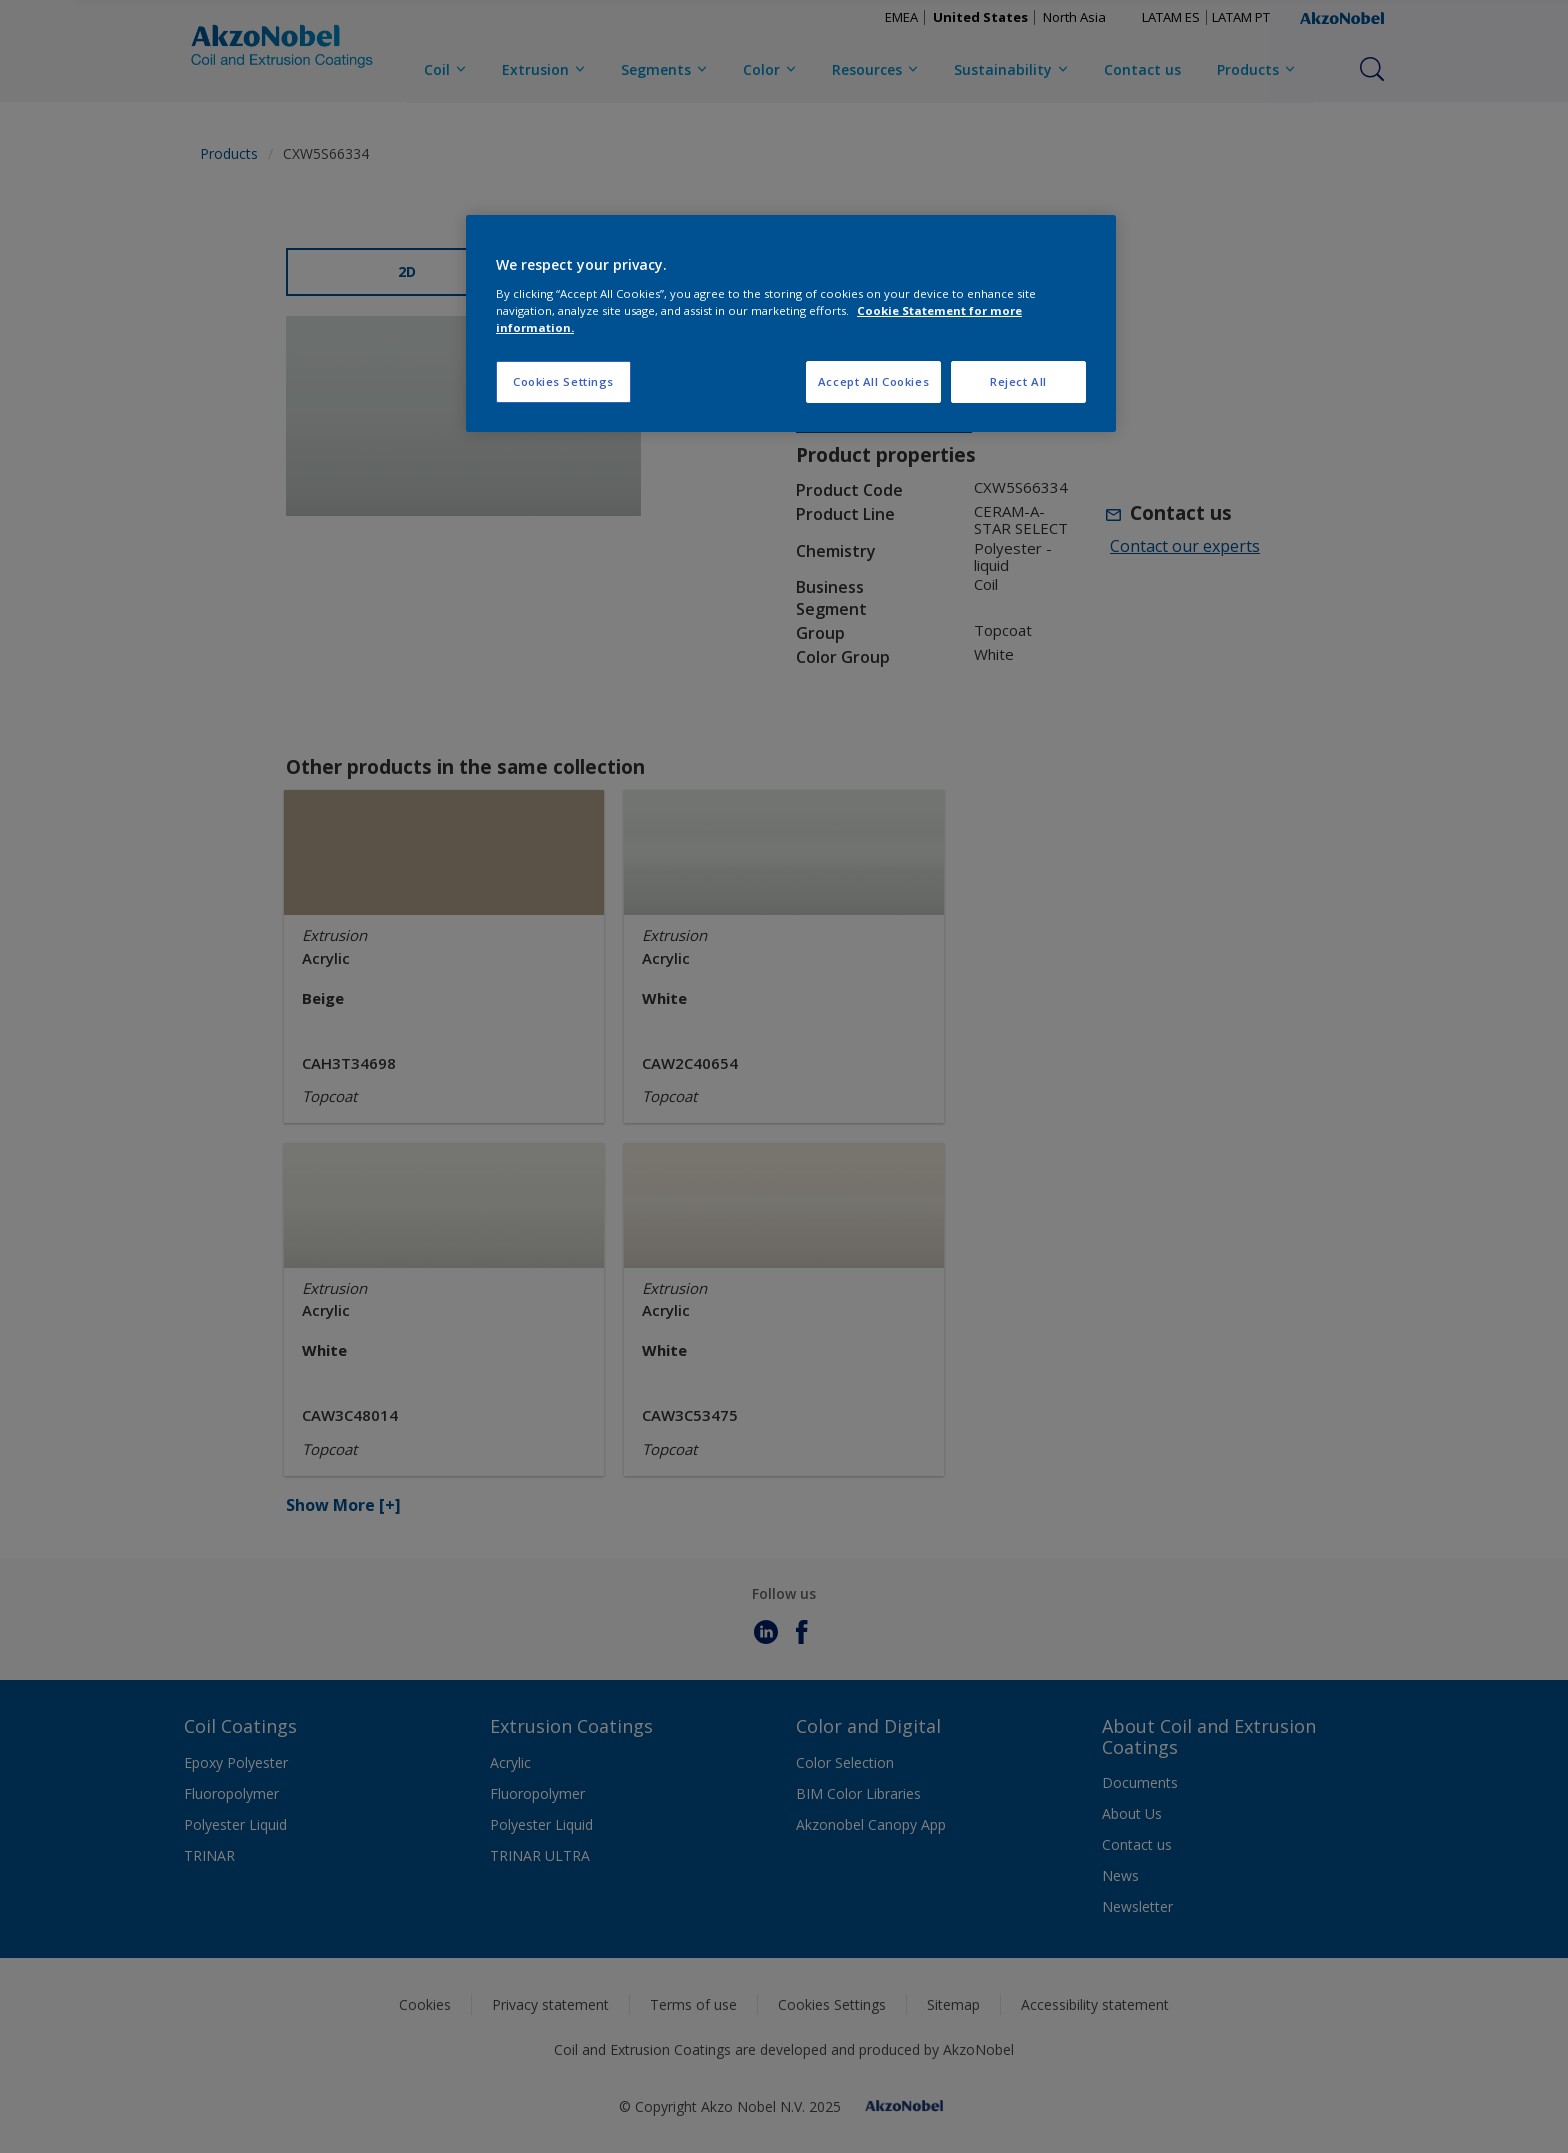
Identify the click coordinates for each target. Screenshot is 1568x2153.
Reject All (1018, 381)
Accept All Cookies (873, 381)
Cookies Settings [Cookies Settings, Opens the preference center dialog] (563, 381)
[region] (791, 323)
